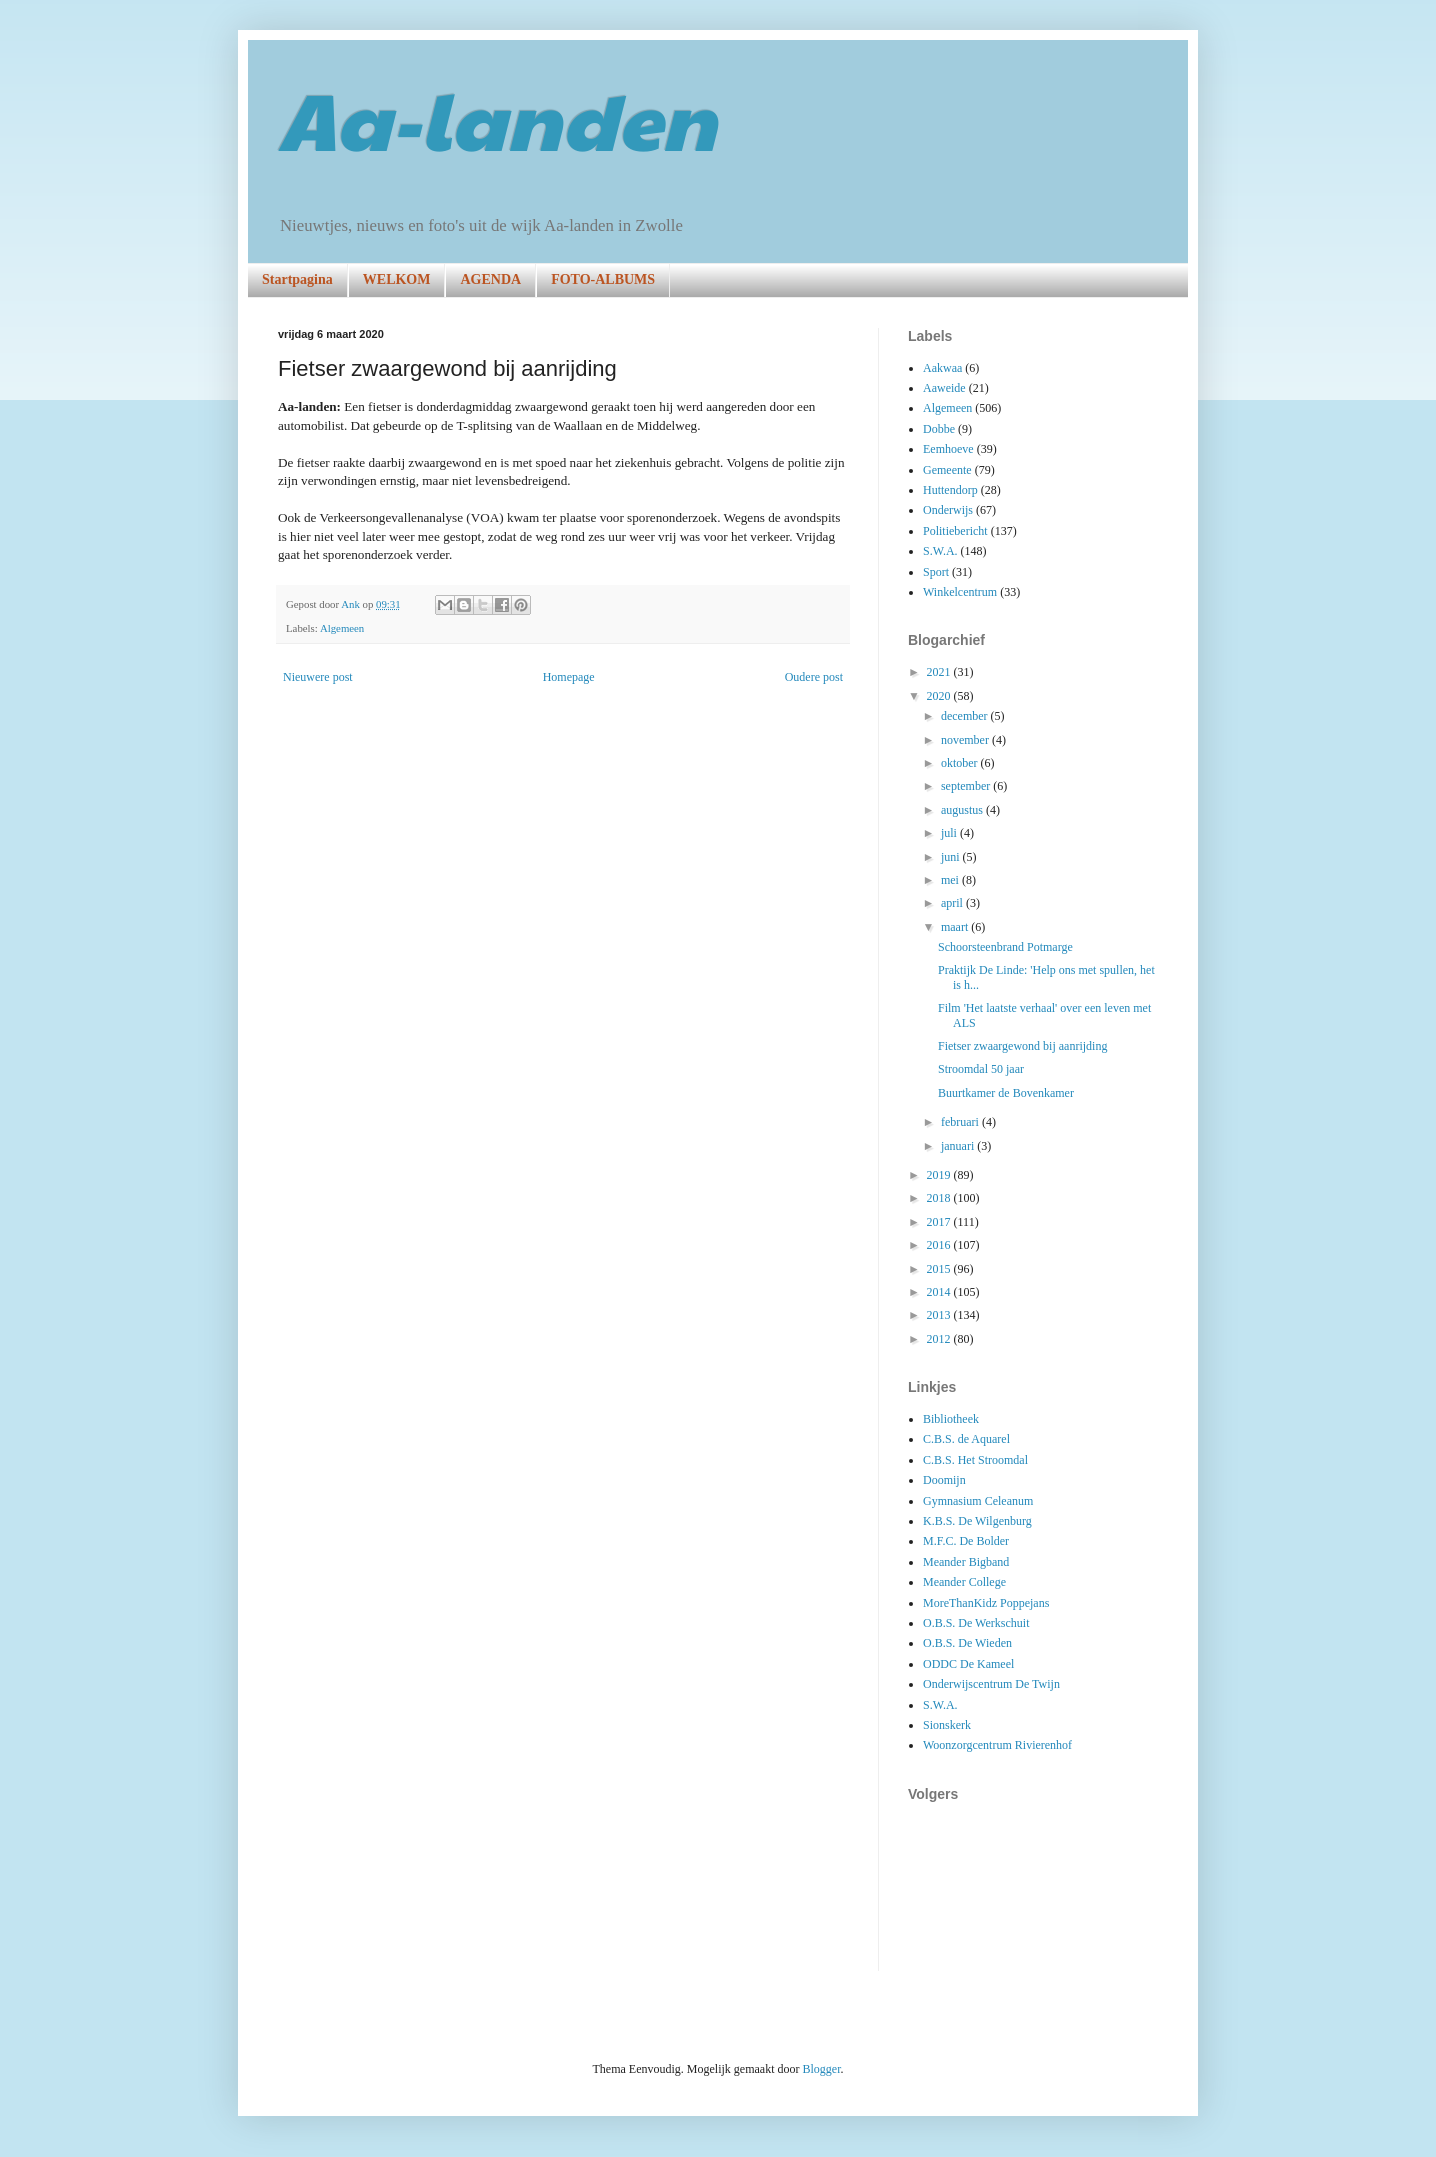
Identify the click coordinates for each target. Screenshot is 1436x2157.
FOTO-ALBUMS (603, 279)
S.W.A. (940, 551)
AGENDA (490, 279)
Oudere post (814, 677)
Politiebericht (955, 531)
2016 (940, 1245)
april (953, 903)
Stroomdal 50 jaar (981, 1069)
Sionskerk (947, 1725)
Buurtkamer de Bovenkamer (1006, 1093)
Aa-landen (497, 118)
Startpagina (297, 279)
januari (959, 1146)
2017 (940, 1222)
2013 (940, 1315)
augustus (963, 810)
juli (950, 833)
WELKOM (397, 279)
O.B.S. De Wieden (967, 1643)
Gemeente (947, 470)
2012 (940, 1339)
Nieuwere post (318, 677)
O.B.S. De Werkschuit (976, 1623)
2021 (940, 672)
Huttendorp (950, 490)
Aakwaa (942, 368)
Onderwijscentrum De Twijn (991, 1684)
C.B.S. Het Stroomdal (975, 1460)
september (967, 786)
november (966, 740)
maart (956, 927)
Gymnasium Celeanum (978, 1501)
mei (951, 880)
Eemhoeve (948, 449)
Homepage (569, 677)
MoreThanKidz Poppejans (986, 1603)
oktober (961, 763)
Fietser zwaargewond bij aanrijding (1022, 1046)
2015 (940, 1269)
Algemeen (342, 628)
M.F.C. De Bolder (966, 1541)
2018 (940, 1198)
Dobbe (939, 429)
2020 (940, 696)
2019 (940, 1175)
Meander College (964, 1582)
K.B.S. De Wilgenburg (977, 1521)
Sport (936, 572)
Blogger (821, 2069)
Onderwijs (948, 510)
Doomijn (944, 1480)
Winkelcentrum (960, 592)
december (966, 716)
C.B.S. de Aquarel (966, 1439)
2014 (940, 1292)
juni (952, 857)
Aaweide (944, 388)
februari (961, 1122)
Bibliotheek (951, 1419)
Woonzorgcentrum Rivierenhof (997, 1745)
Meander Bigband (966, 1562)
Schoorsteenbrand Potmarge (1005, 947)
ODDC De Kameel (968, 1664)
